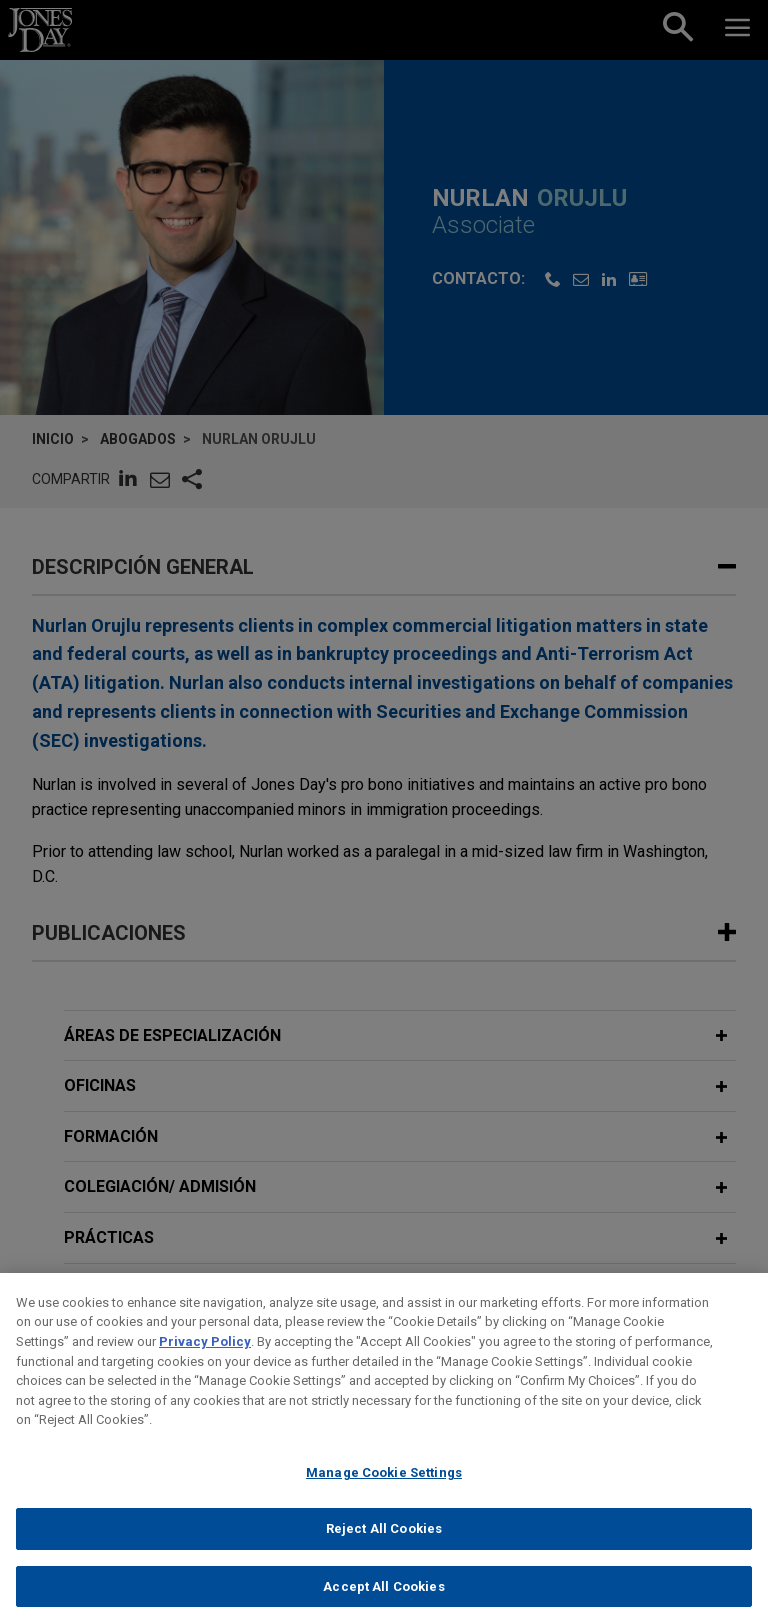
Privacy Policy (205, 1356)
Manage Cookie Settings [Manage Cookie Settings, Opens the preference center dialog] (384, 1487)
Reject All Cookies (384, 1543)
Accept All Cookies (383, 1601)
